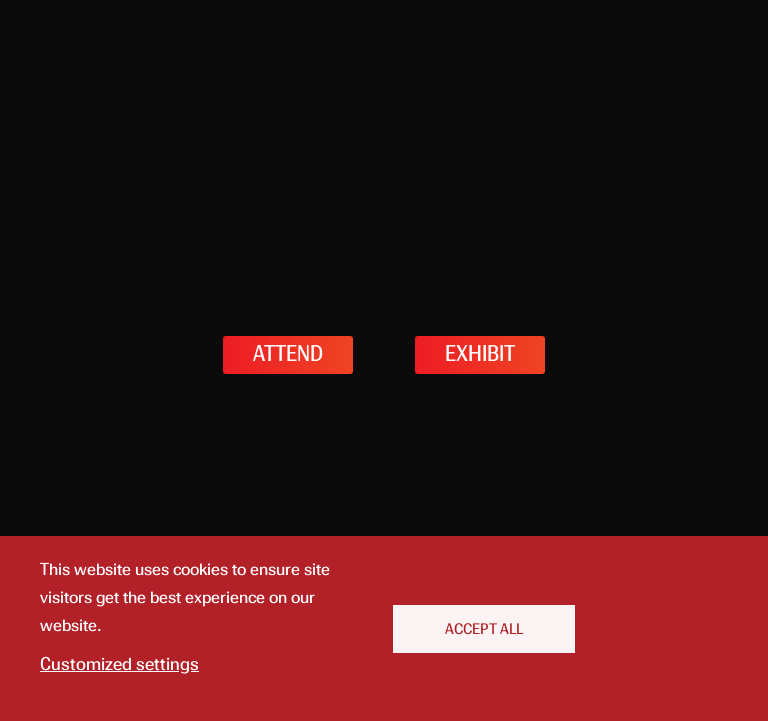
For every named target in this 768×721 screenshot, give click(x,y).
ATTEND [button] (288, 354)
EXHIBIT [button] (480, 354)
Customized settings (119, 664)
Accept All (484, 629)
